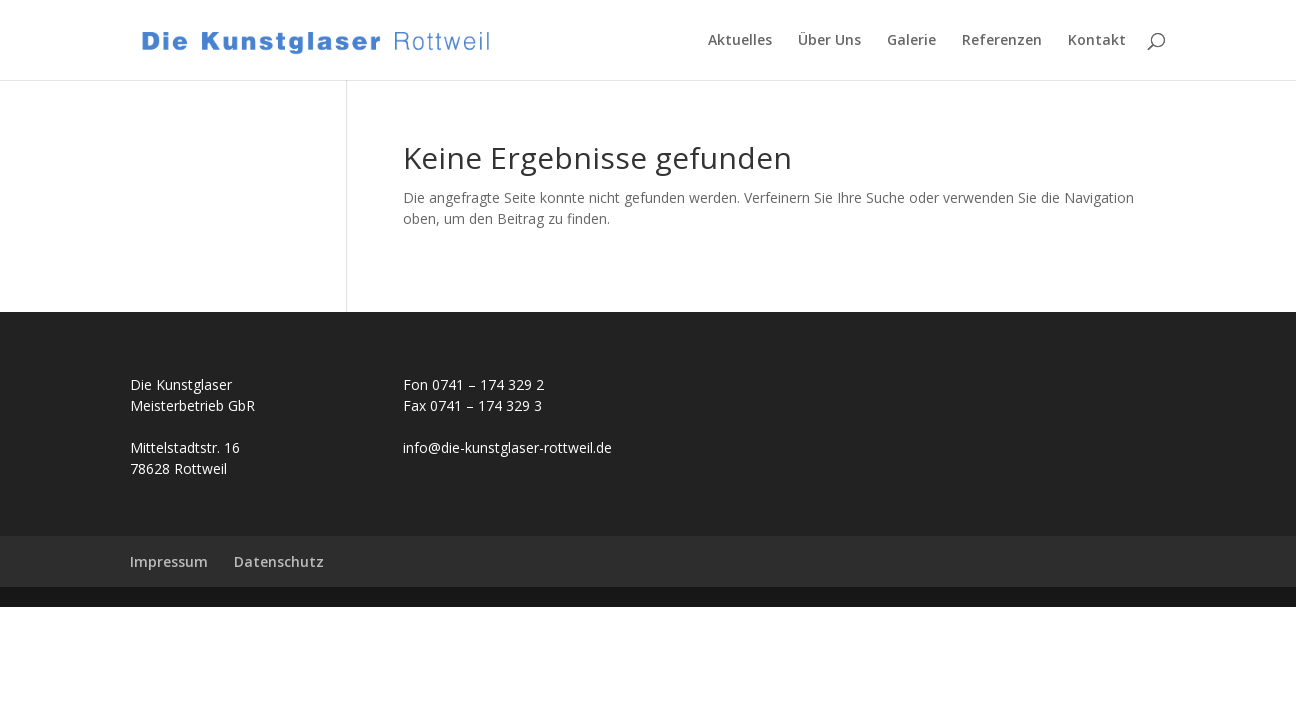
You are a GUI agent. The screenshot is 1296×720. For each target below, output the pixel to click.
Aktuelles (740, 41)
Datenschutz (279, 561)
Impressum (169, 561)
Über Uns (829, 41)
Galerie (911, 41)
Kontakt (1097, 41)
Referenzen (1002, 41)
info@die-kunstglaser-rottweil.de (507, 447)
